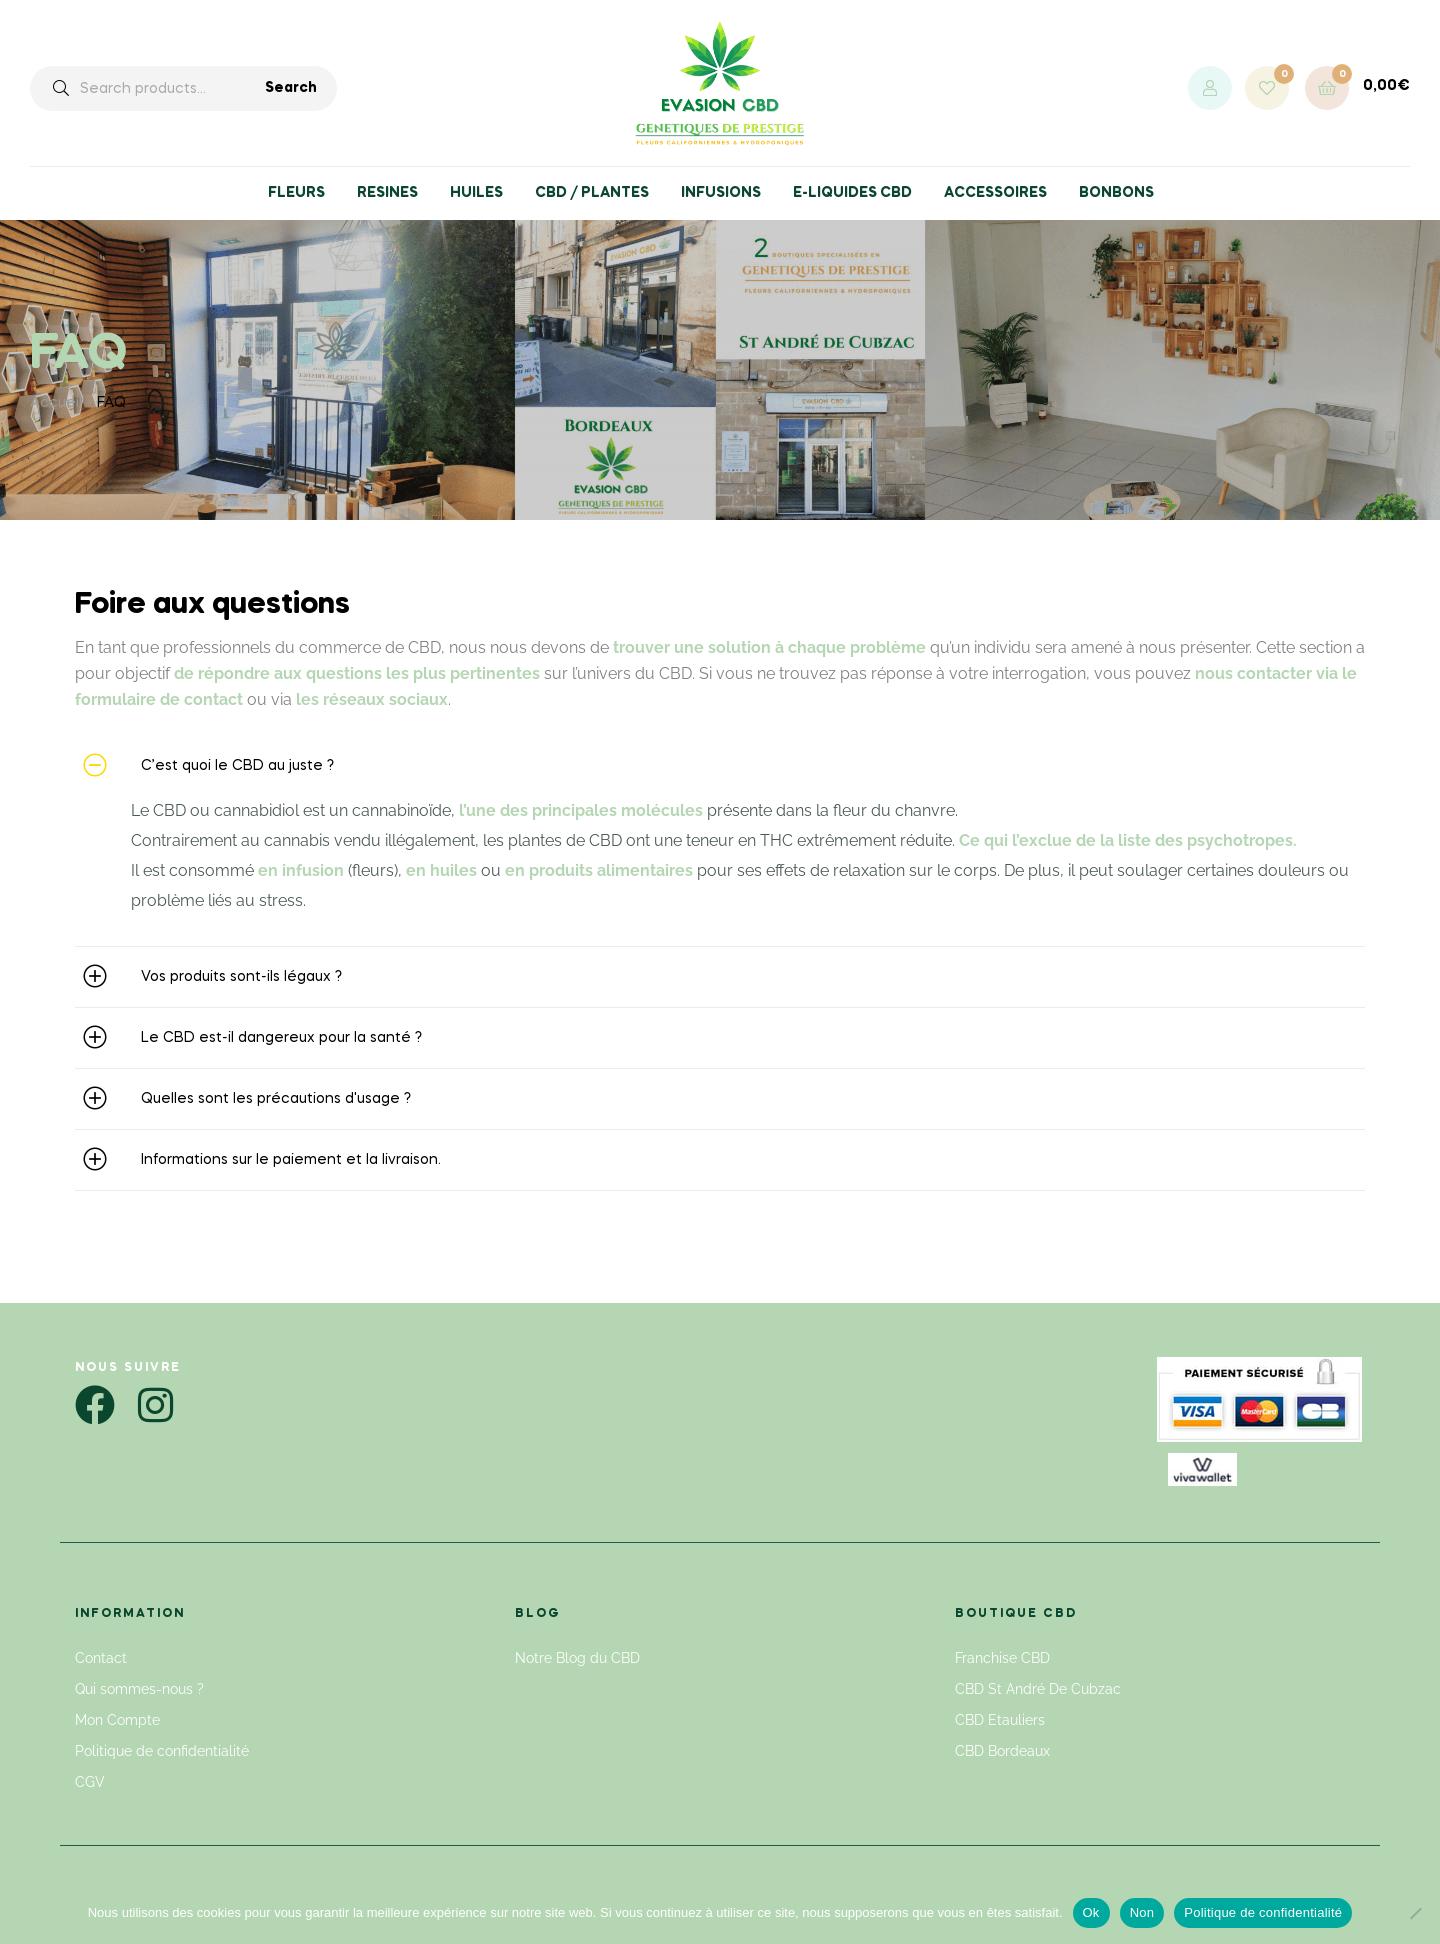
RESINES (387, 193)
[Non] (1415, 1913)
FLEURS (296, 193)
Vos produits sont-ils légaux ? (241, 977)
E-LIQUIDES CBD (852, 193)
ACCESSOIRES (995, 193)
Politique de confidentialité (1263, 1912)
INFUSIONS (721, 193)
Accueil (56, 403)
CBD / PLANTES (592, 193)
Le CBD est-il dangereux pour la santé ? (281, 1038)
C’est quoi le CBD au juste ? (237, 766)
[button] (720, 766)
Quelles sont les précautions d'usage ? (276, 1099)
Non (1142, 1912)
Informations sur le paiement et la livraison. (291, 1160)
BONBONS (1116, 193)
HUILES (476, 193)
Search (291, 88)
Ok (1091, 1912)
